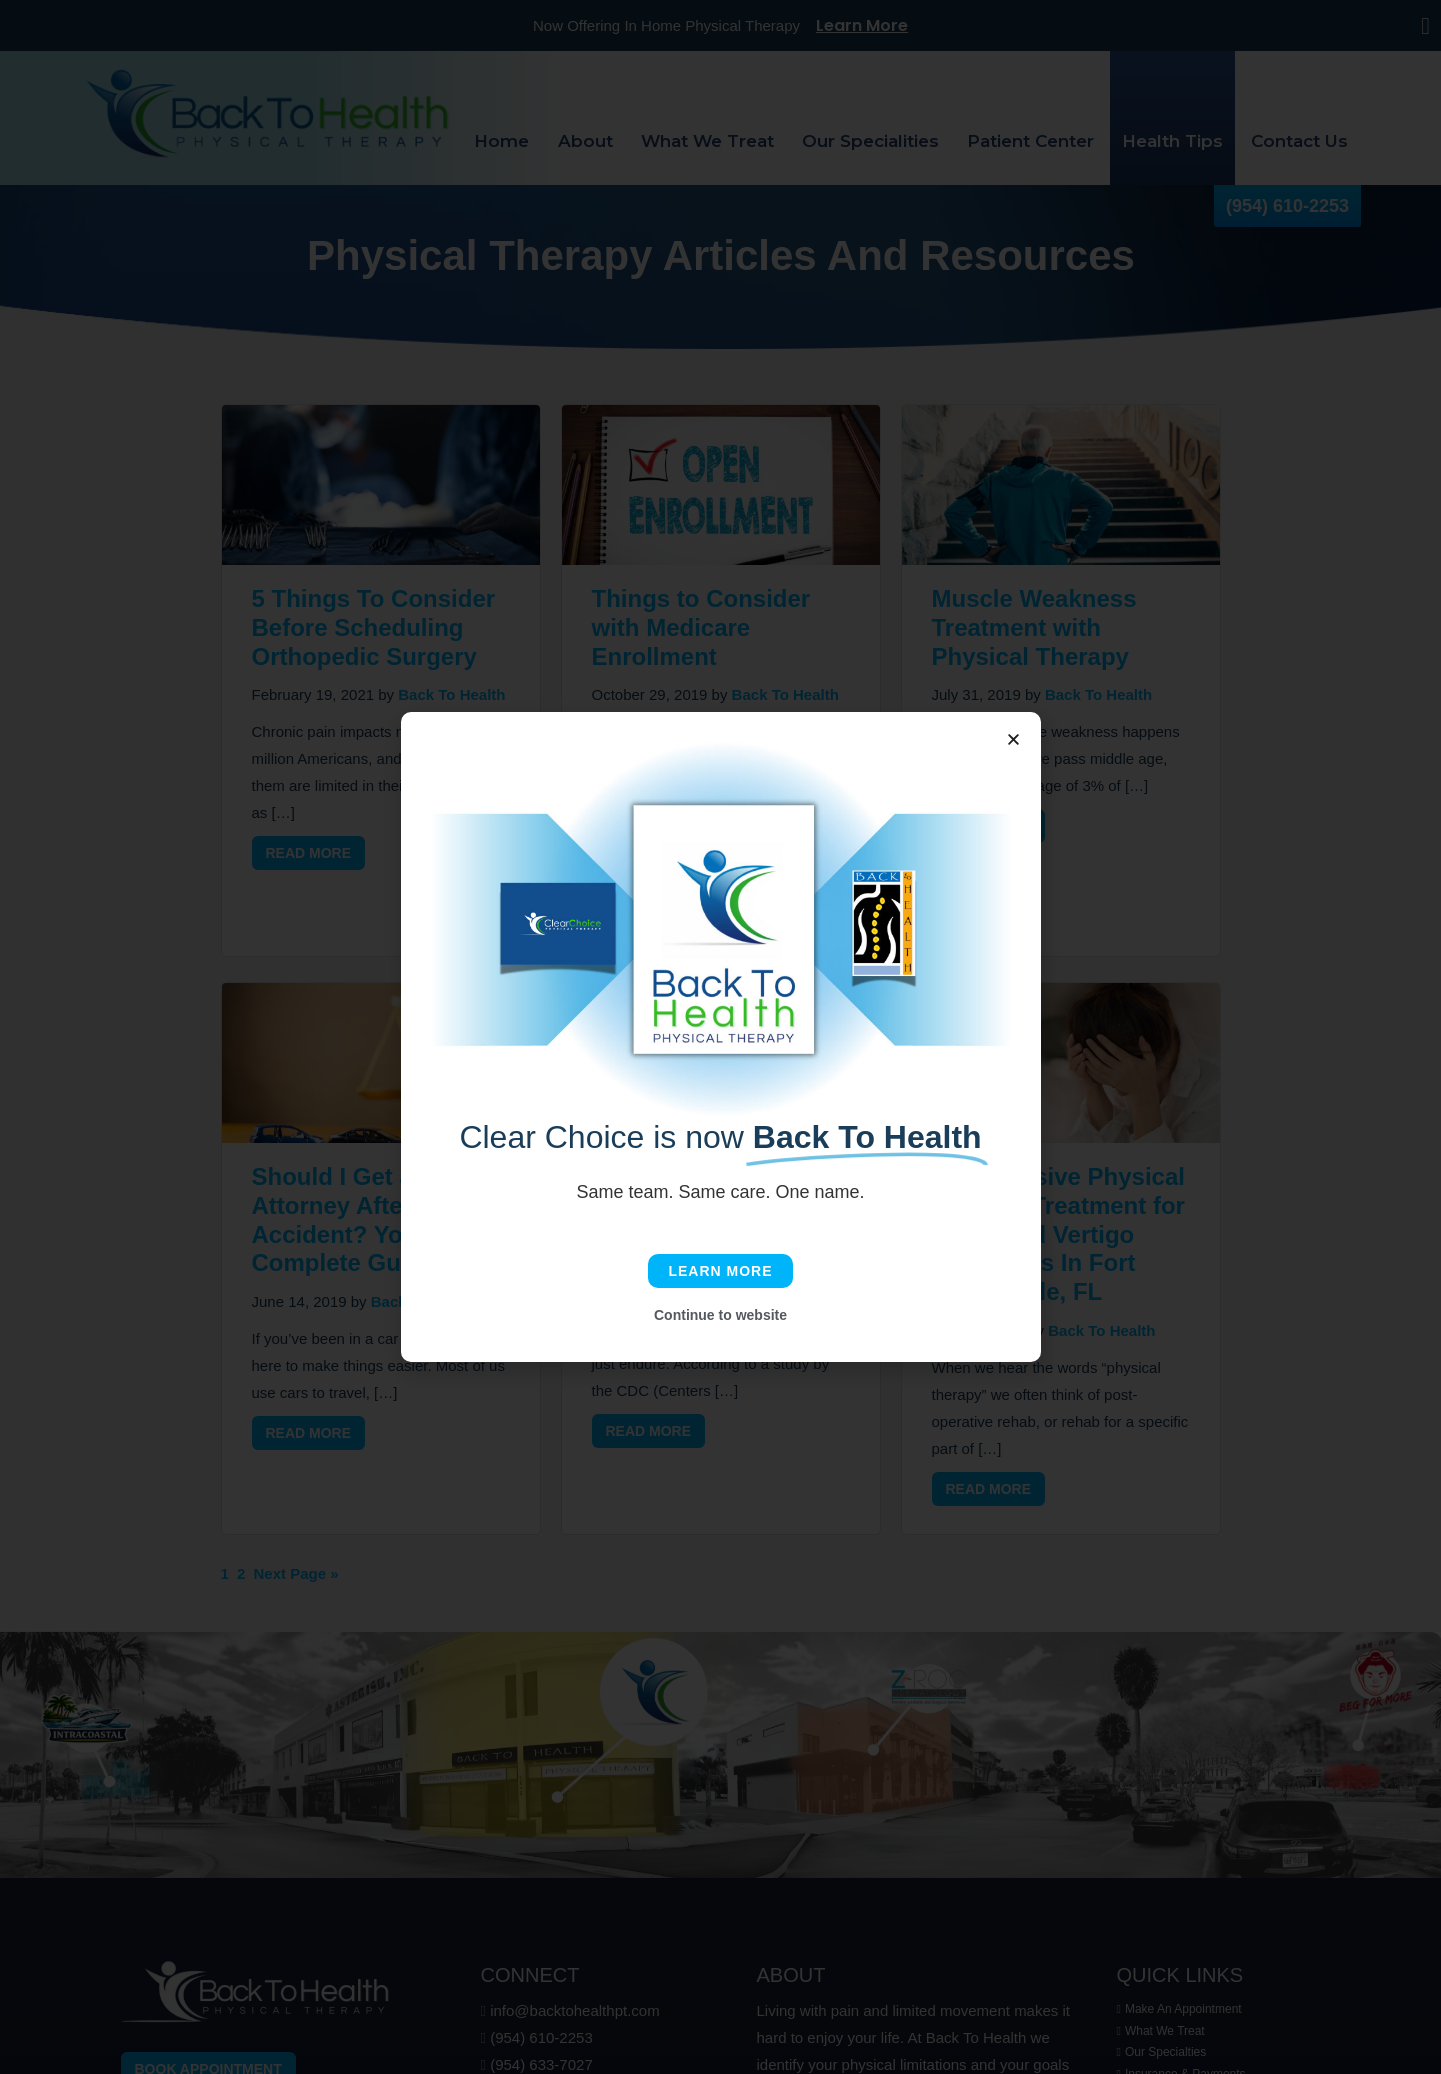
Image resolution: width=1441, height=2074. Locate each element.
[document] (720, 1037)
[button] (1013, 739)
